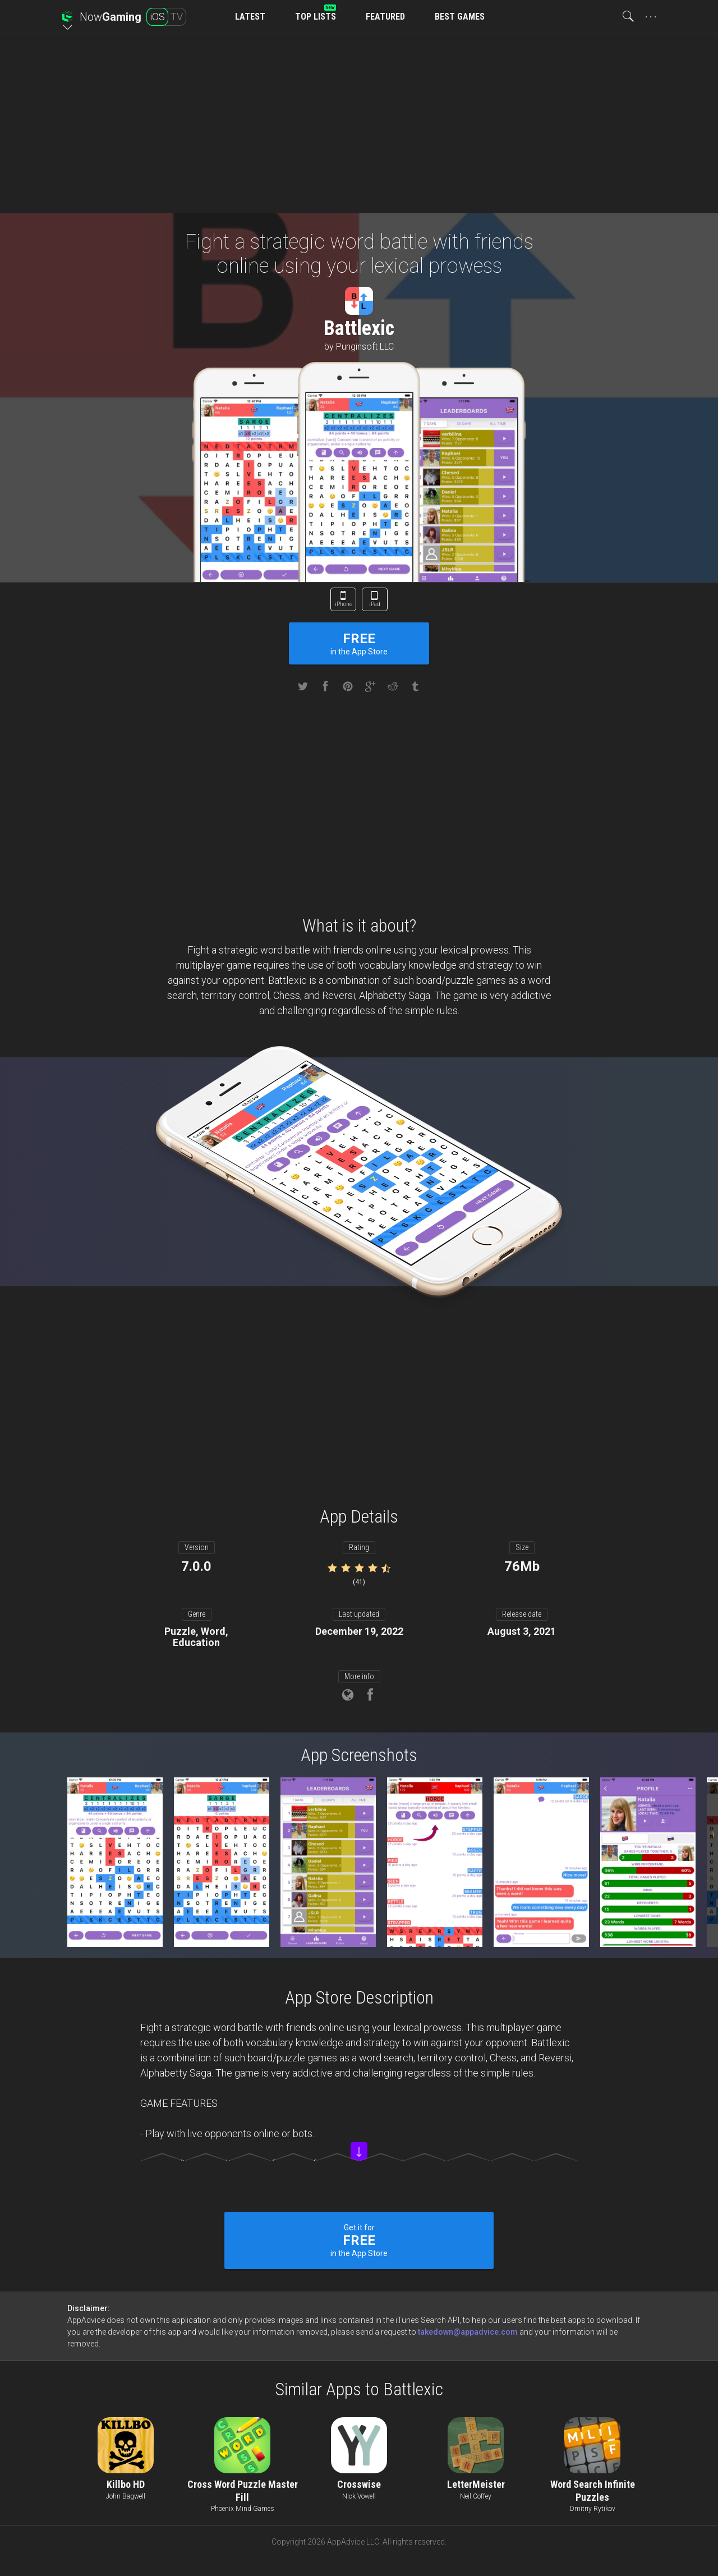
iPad (374, 604)
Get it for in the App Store (359, 2240)
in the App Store (359, 643)
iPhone (343, 604)
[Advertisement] (359, 123)
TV (177, 16)
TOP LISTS (315, 16)
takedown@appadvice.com (468, 2331)
